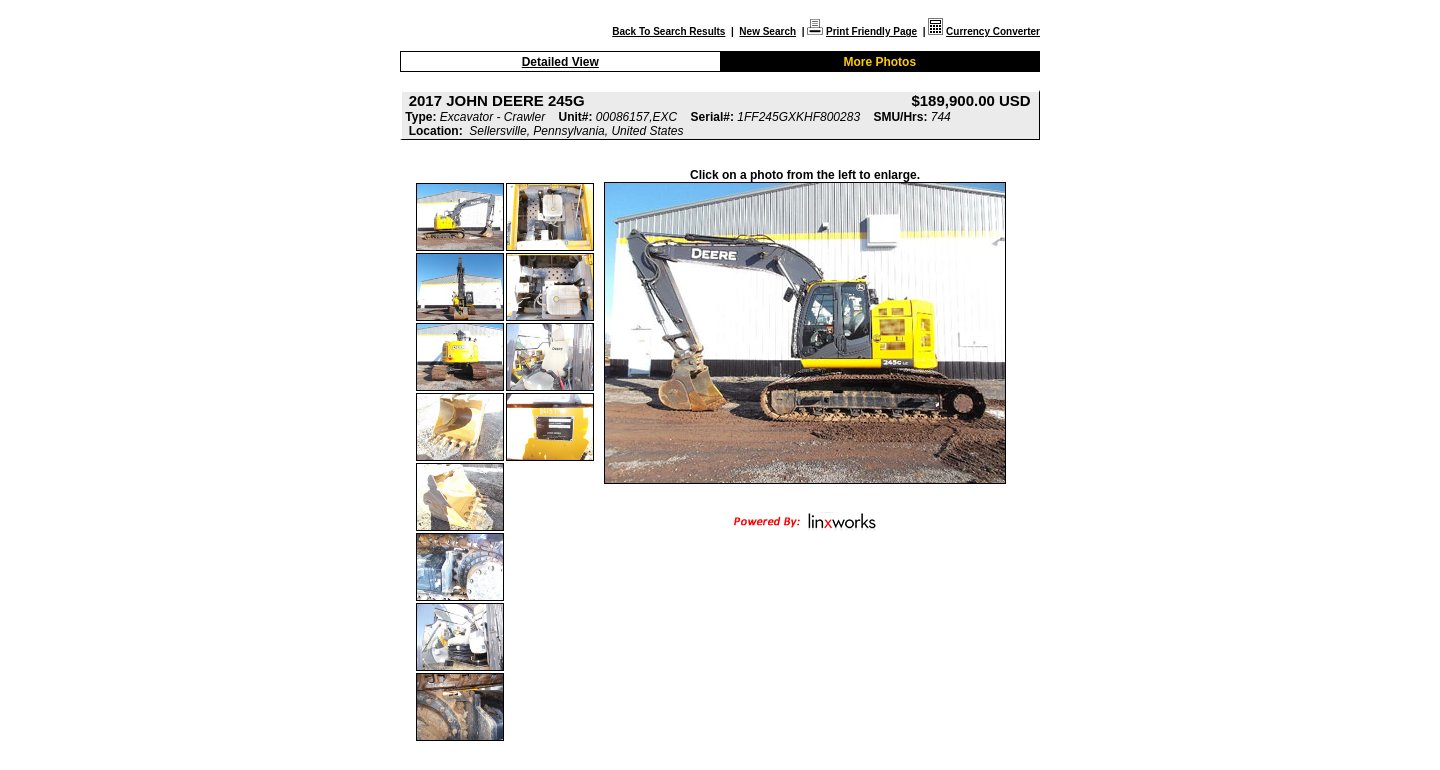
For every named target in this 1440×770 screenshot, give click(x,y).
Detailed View (560, 62)
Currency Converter (993, 31)
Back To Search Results (668, 31)
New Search (767, 31)
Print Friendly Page (871, 31)
